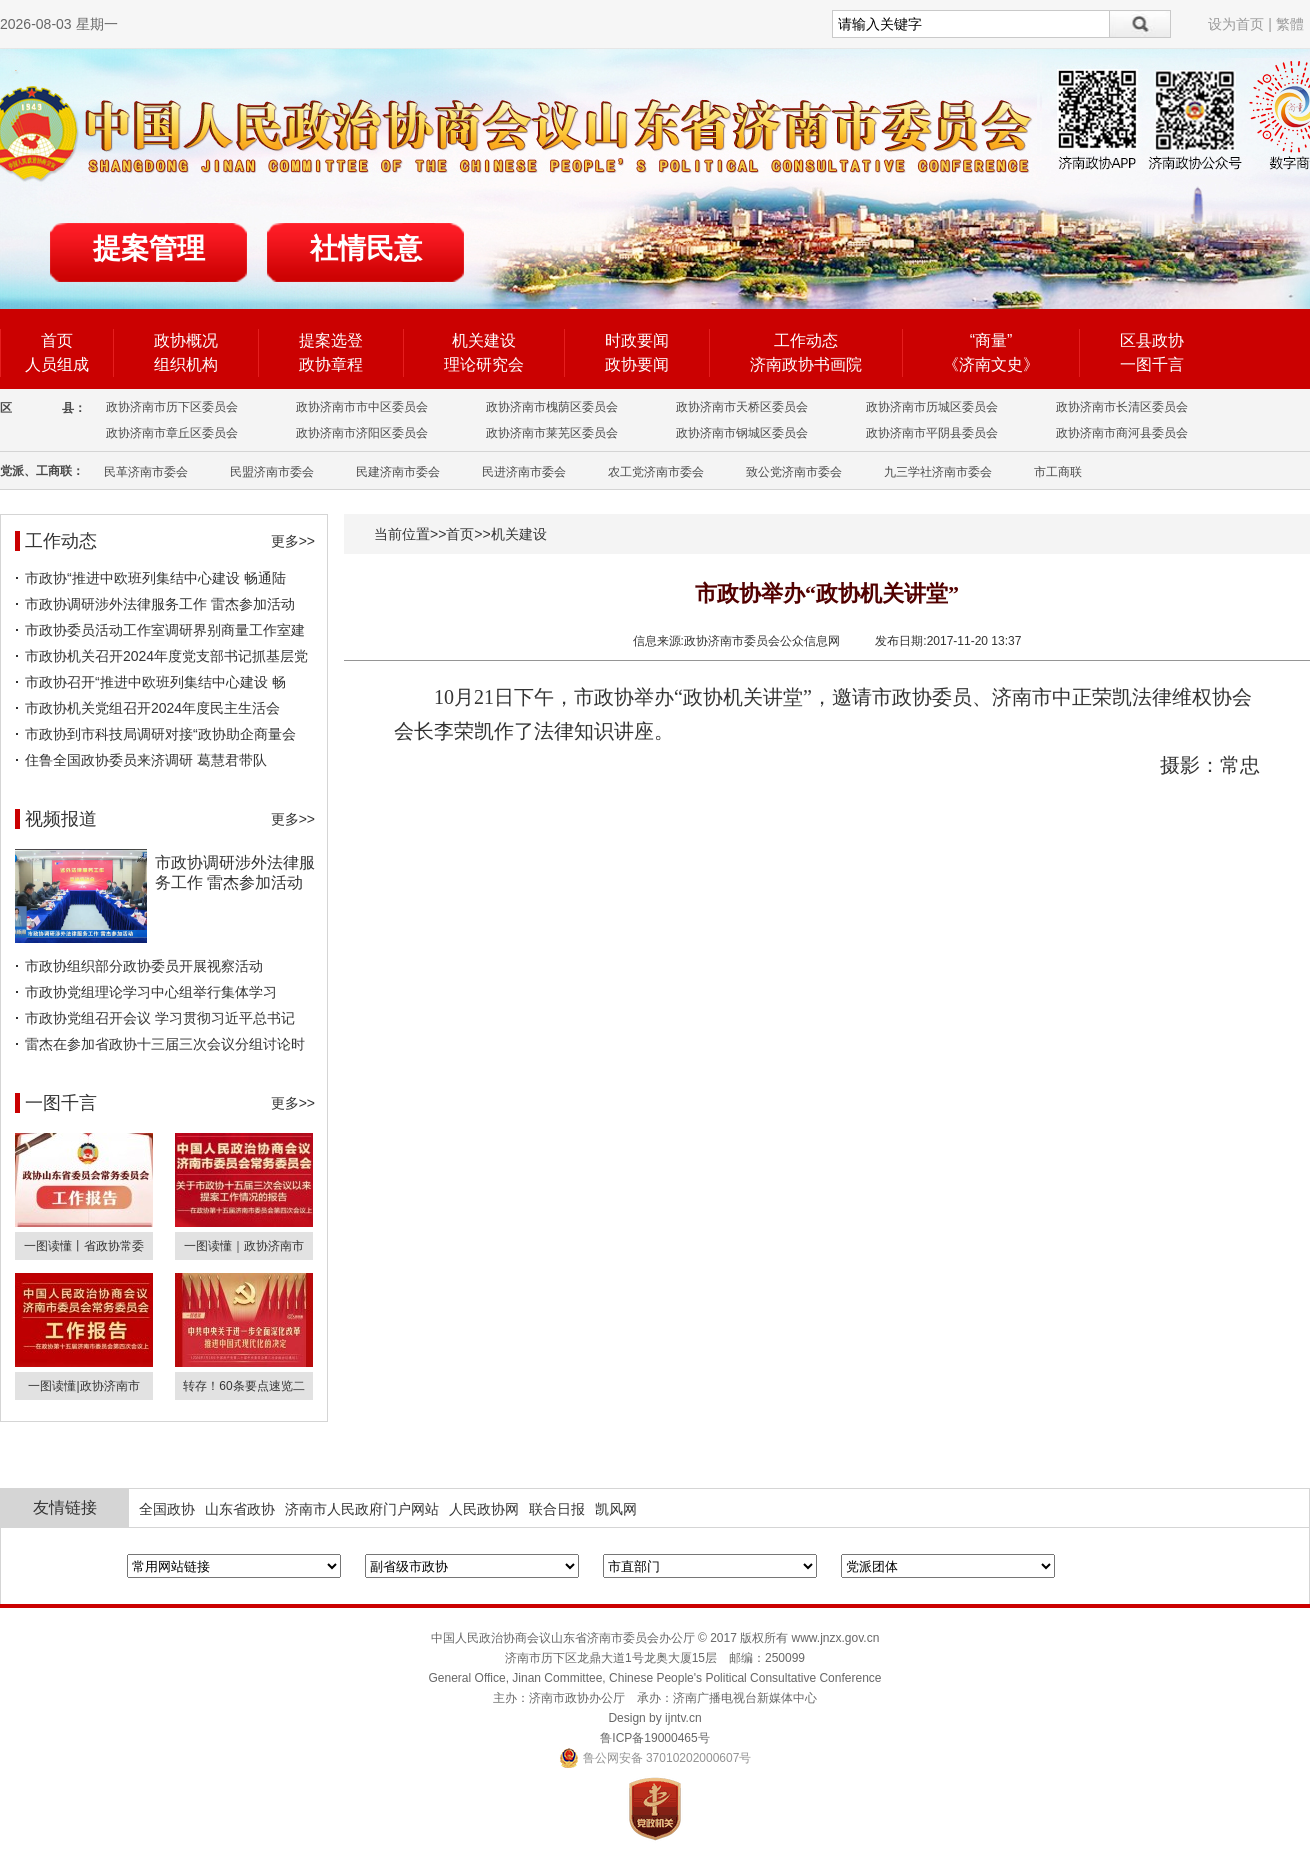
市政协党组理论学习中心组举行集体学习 (151, 992)
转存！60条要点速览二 (243, 1386)
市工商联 (1058, 472)
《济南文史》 (991, 364)
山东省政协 (240, 1509)
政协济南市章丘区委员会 (172, 433)
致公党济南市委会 (794, 472)
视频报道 (61, 819)
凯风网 (616, 1509)
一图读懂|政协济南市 (83, 1386)
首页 (57, 340)
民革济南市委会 (146, 472)
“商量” (991, 340)
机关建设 (484, 340)
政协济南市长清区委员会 (1122, 407)
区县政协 (1152, 340)
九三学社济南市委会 (938, 472)
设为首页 (1236, 24)
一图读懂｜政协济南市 (244, 1246)
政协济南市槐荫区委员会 (552, 407)
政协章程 (331, 364)
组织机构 (186, 364)
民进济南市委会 (524, 472)
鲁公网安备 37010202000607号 (655, 1758)
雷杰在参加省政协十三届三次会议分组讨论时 (165, 1044)
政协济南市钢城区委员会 (742, 433)
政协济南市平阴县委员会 (932, 433)
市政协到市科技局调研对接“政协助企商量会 (160, 734)
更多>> (293, 541)
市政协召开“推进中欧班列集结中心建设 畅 (155, 682)
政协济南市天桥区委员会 (742, 407)
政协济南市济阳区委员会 (362, 433)
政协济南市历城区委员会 (932, 407)
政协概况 (186, 340)
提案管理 (149, 248)
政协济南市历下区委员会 (172, 407)
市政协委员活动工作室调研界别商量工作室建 (165, 630)
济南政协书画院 (806, 364)
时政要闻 (637, 340)
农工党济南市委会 (656, 472)
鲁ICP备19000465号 (654, 1738)
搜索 (1140, 24)
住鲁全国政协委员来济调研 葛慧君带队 (146, 760)
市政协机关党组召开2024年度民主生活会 (152, 708)
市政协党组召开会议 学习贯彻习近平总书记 (160, 1018)
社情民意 (366, 248)
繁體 (1290, 24)
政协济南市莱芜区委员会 (552, 433)
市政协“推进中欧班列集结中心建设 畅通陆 (155, 578)
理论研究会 (484, 364)
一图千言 (1152, 364)
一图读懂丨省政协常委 (84, 1246)
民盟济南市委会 (272, 472)
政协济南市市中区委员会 (362, 407)
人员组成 (57, 364)
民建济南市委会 (398, 472)
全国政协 (167, 1509)
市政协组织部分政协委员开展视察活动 (144, 966)
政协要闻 (637, 364)
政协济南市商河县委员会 (1122, 433)
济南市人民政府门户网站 (362, 1509)
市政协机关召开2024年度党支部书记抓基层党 (166, 656)
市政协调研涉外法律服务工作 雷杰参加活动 (160, 604)
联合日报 (557, 1509)
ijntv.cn (683, 1718)
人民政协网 (484, 1509)
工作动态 (806, 340)
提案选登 (331, 340)
